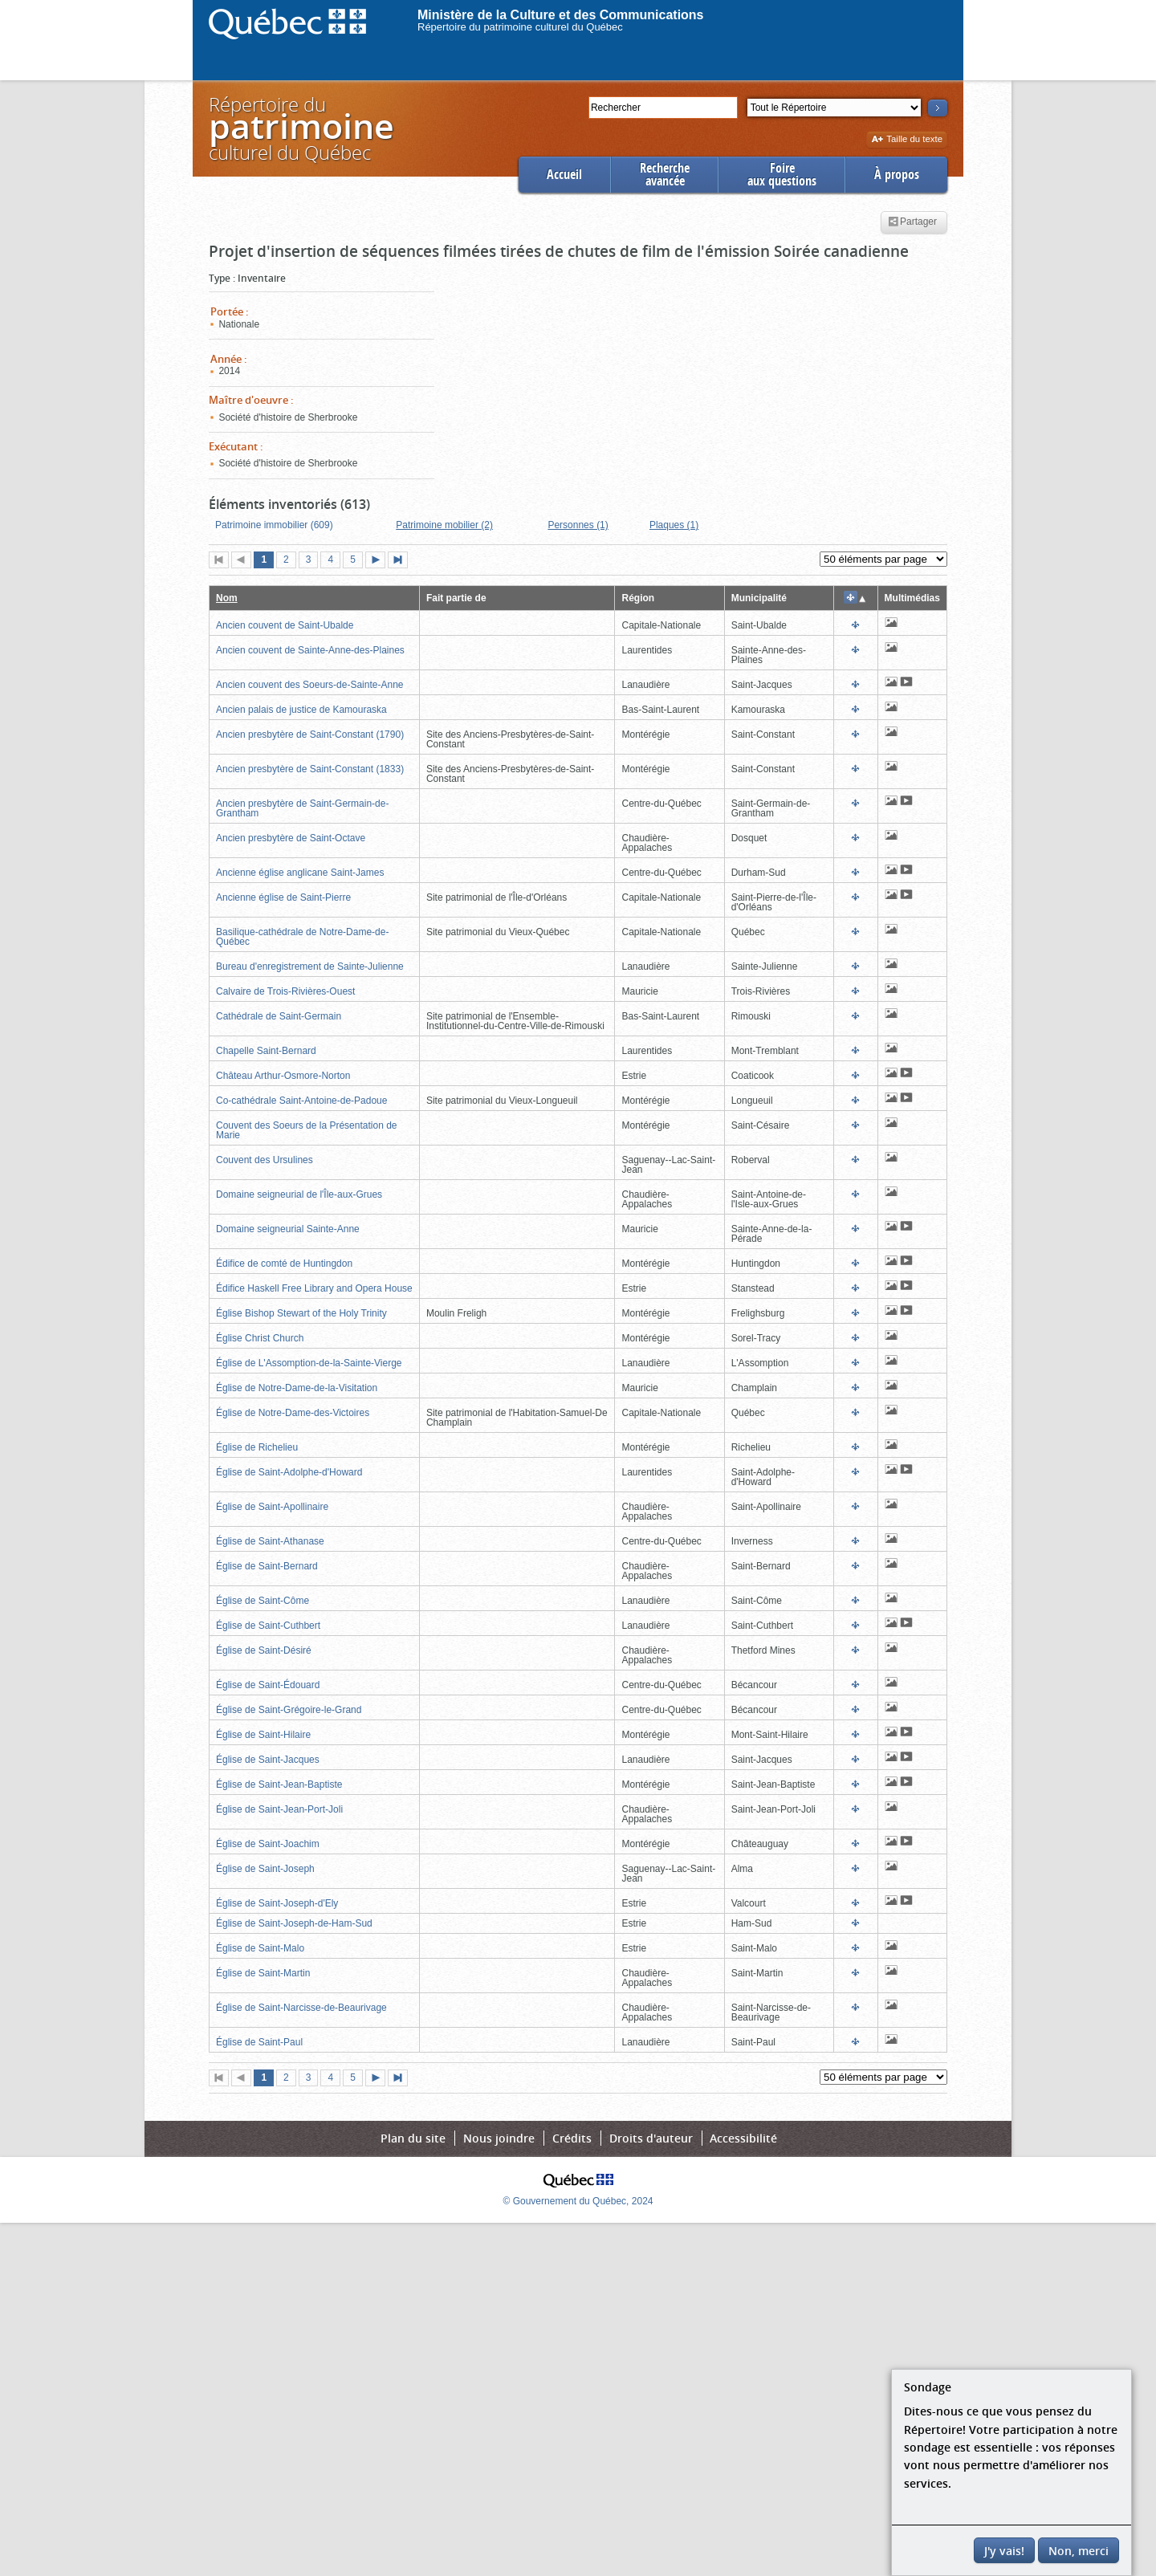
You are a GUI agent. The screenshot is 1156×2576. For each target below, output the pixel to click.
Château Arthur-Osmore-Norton (283, 1075)
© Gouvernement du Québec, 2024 (578, 2201)
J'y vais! (1004, 2550)
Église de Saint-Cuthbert (268, 1625)
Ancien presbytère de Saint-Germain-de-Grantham (302, 808)
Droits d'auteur (651, 2138)
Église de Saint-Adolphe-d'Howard (289, 1472)
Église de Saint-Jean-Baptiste (279, 1784)
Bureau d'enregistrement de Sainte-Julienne (310, 966)
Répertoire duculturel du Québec (300, 128)
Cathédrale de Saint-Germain (278, 1016)
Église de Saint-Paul (259, 2042)
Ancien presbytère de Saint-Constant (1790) (310, 734)
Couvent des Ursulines (264, 1160)
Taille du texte (906, 140)
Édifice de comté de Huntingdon (284, 1263)
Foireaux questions (781, 175)
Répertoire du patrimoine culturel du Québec (520, 27)
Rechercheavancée (665, 175)
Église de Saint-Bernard (267, 1566)
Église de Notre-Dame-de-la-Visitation (296, 1388)
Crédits (572, 2138)
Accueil (564, 174)
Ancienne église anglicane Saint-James (300, 872)
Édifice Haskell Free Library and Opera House (314, 1288)
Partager (912, 222)
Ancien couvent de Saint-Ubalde (284, 625)
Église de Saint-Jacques (268, 1759)
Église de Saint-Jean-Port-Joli (279, 1809)
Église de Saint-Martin (263, 1973)
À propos (896, 174)
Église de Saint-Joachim (268, 1844)
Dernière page (401, 561)
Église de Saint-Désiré (263, 1650)
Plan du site (413, 2138)
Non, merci (1078, 2550)
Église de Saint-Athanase (270, 1541)
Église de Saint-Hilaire (263, 1734)
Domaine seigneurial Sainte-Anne (288, 1229)
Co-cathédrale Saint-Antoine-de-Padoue (301, 1100)
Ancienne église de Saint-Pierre (283, 897)
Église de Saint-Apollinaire (272, 1506)
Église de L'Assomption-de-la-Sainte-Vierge (309, 1363)
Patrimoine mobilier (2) (444, 525)
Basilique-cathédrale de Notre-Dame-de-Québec (302, 936)
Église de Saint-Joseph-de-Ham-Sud (294, 1923)
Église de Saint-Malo (260, 1948)
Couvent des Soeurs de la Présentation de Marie (306, 1130)
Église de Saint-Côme (262, 1600)
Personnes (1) (577, 525)
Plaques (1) (673, 525)
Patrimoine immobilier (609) (274, 525)
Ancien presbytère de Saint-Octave (290, 838)
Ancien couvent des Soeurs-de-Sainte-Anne (309, 684)
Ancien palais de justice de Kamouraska (301, 709)
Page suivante (378, 561)
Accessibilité (743, 2138)
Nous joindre (499, 2138)
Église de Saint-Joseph (265, 1868)
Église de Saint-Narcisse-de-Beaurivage (301, 2007)
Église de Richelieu (257, 1447)
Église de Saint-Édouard (268, 1685)
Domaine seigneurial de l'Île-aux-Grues (299, 1194)
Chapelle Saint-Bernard (266, 1050)
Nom (227, 598)
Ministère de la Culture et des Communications (560, 15)
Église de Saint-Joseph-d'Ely (277, 1903)
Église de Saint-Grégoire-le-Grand (288, 1709)
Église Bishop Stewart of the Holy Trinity (301, 1313)
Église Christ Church (259, 1338)
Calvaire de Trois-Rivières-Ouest (285, 991)
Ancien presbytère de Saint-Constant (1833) (310, 769)
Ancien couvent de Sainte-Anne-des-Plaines (310, 650)
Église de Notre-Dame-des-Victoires (292, 1412)
